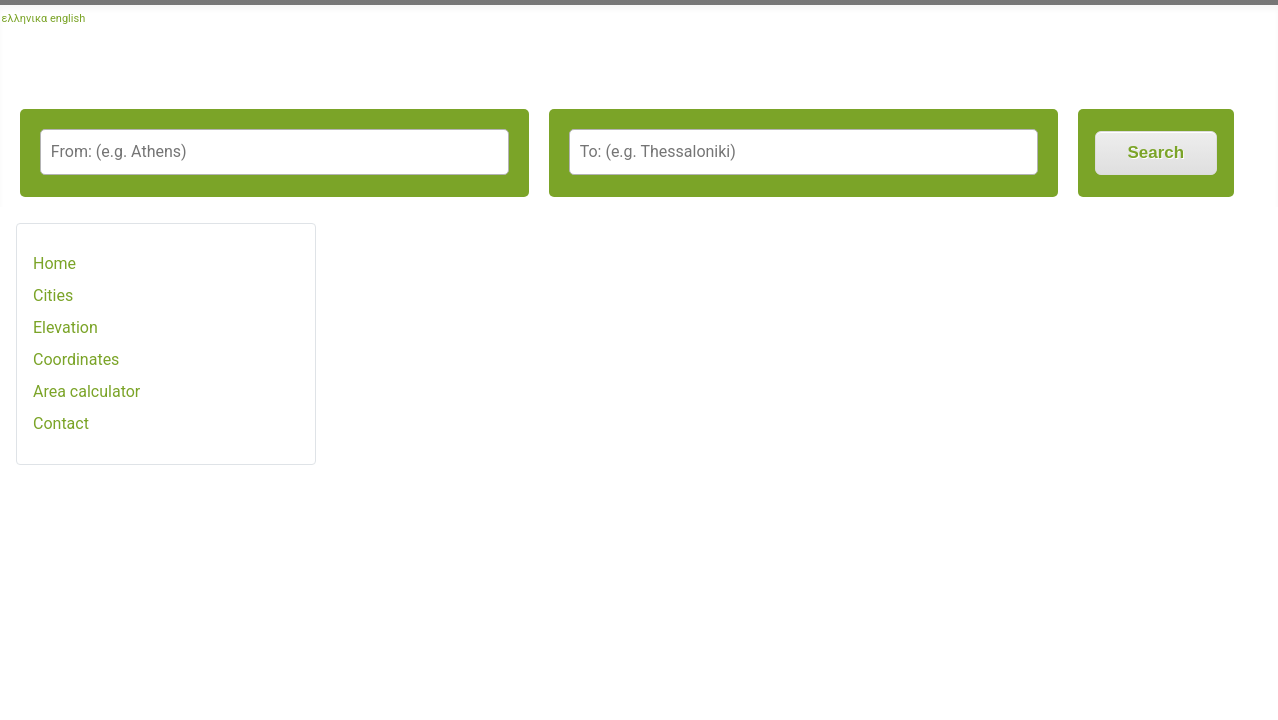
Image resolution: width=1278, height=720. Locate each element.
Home (54, 263)
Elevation (65, 327)
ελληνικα (25, 18)
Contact (61, 423)
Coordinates (76, 359)
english (67, 18)
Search (1156, 152)
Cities (53, 295)
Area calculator (86, 391)
